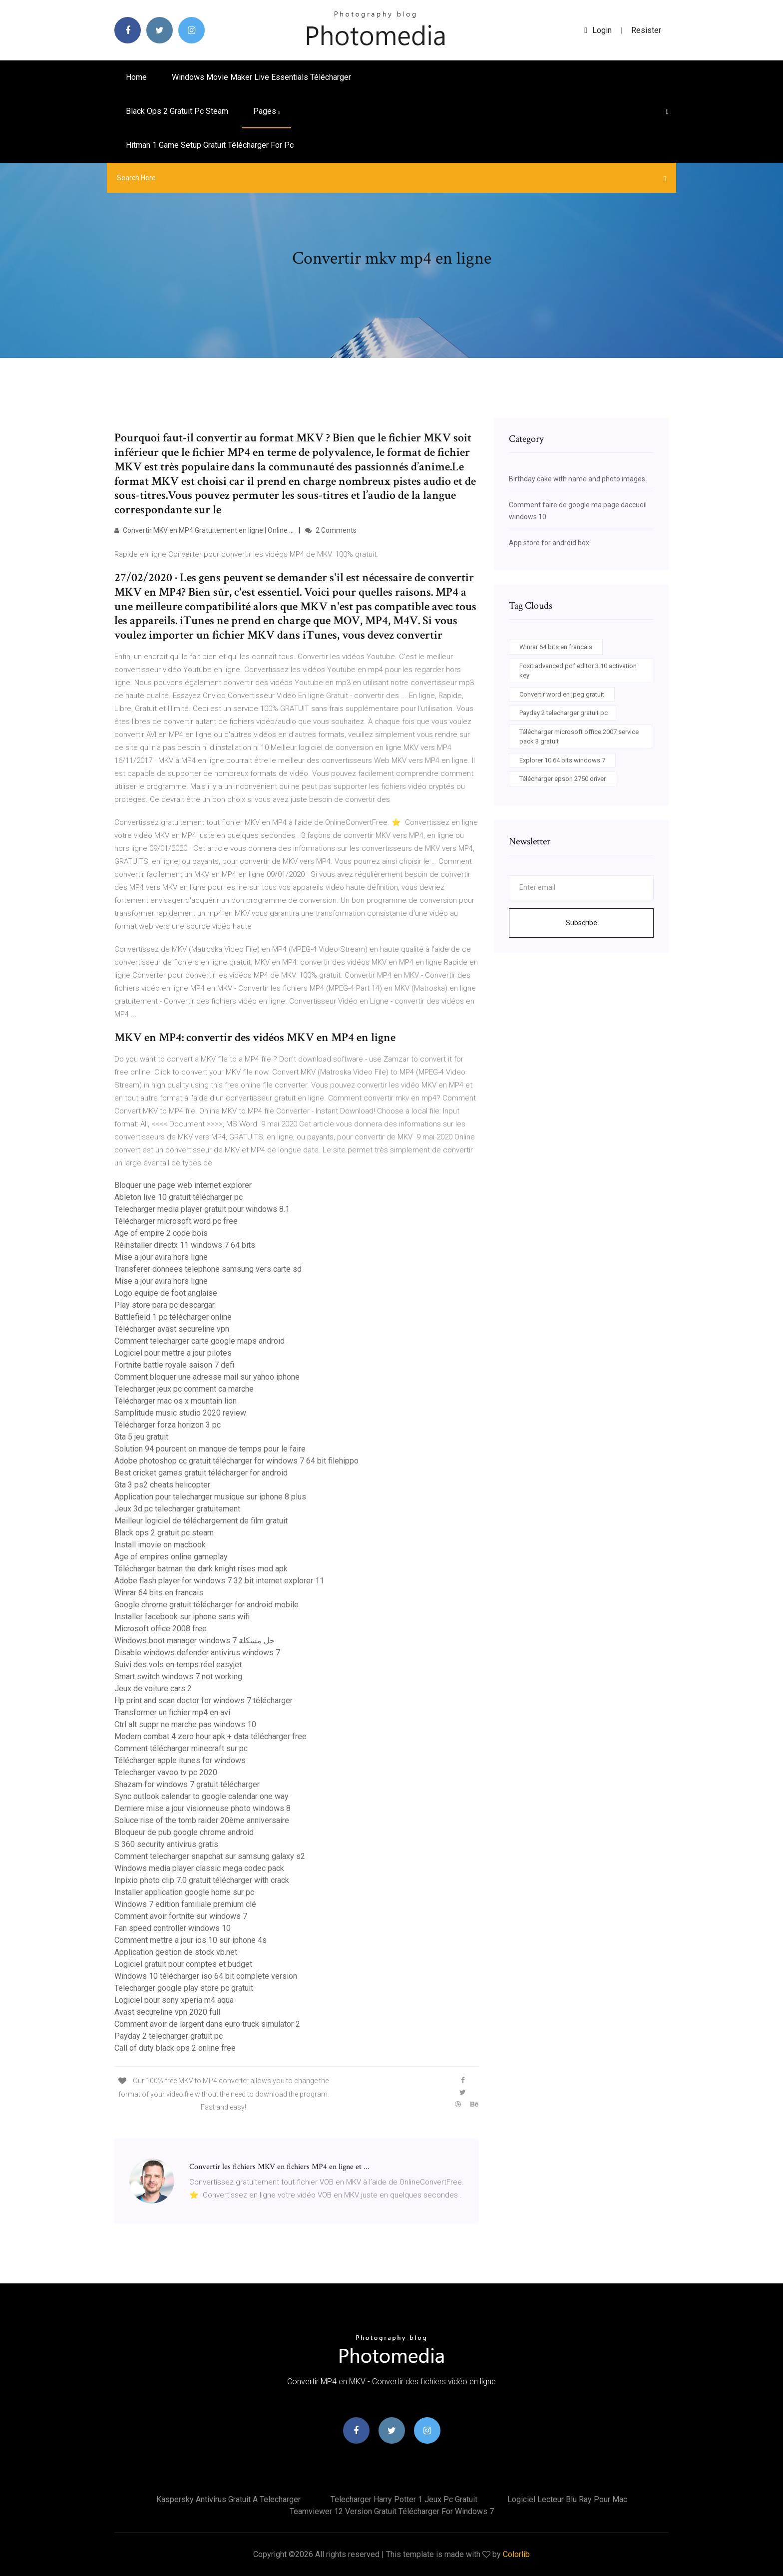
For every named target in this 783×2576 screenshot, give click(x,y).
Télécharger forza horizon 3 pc (167, 1425)
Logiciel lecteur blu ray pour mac (567, 2499)
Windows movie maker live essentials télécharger (261, 77)
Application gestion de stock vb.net (175, 1952)
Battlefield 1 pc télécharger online (173, 1317)
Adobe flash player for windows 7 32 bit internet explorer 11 (219, 1580)
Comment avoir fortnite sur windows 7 (180, 1916)
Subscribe (581, 923)
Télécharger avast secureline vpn (171, 1329)
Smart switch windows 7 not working (178, 1676)
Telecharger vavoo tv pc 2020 (165, 1772)
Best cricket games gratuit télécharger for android (201, 1472)
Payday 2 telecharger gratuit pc (168, 2036)
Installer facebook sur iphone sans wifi (182, 1616)
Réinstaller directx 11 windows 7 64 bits (184, 1245)
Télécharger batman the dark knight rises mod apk (201, 1568)
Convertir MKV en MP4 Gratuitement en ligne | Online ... (204, 530)
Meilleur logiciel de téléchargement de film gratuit (201, 1520)
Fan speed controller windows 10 (172, 1928)
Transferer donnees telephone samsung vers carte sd (208, 1269)
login (598, 30)
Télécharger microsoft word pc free (176, 1221)
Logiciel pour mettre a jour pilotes (173, 1353)
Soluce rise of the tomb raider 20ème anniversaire (201, 1820)
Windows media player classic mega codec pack (199, 1868)
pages (266, 111)
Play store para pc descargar (164, 1305)
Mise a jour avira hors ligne (161, 1257)
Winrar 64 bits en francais (158, 1592)
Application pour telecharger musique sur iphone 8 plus (210, 1496)
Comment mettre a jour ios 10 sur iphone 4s (190, 1940)
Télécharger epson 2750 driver (562, 778)
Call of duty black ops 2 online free (175, 2048)
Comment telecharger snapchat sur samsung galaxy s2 (209, 1856)
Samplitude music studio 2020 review (180, 1413)
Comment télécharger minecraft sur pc (181, 1748)
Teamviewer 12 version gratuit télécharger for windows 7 (392, 2511)
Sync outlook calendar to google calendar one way (201, 1796)
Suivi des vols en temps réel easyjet (178, 1664)
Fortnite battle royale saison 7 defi (174, 1365)
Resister (646, 30)
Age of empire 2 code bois (161, 1233)
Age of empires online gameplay (171, 1556)
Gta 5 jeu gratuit (141, 1437)
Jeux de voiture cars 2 (153, 1688)
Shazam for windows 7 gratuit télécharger (187, 1784)
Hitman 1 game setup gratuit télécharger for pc (210, 145)
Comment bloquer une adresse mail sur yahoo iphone (207, 1377)
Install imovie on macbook (160, 1544)
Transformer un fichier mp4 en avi (172, 1712)
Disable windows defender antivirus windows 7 (197, 1652)
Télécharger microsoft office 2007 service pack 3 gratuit (579, 736)
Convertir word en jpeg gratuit (561, 694)
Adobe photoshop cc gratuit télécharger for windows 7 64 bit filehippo (236, 1461)
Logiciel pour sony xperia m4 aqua (174, 2000)
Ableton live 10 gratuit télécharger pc (178, 1197)
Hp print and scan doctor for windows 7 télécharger (203, 1700)
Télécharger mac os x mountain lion (175, 1401)
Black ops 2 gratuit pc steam (177, 111)
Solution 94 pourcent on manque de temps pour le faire (210, 1449)
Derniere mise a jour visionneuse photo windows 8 (202, 1808)
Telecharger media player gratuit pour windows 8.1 (202, 1209)
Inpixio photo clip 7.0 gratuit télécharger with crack (201, 1880)
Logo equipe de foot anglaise (165, 1293)
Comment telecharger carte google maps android (199, 1341)
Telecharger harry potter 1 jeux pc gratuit (404, 2499)
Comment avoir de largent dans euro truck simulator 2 (207, 2024)
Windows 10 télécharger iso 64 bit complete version (205, 1976)
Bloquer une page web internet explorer (183, 1185)
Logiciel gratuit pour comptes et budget (183, 1964)
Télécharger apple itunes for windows (180, 1760)
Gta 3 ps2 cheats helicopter (162, 1484)
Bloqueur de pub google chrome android (184, 1832)
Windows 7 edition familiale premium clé (185, 1904)
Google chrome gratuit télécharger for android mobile (206, 1604)
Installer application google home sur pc (184, 1892)
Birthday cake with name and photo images (577, 479)
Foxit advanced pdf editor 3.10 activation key (578, 671)
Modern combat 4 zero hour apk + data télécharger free (210, 1736)
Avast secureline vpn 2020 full (167, 2012)
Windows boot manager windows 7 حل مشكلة (194, 1640)
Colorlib (516, 2554)
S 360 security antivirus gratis (166, 1844)
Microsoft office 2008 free (160, 1628)
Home (136, 77)
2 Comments (331, 530)
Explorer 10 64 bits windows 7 (562, 760)
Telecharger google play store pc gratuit (183, 1988)
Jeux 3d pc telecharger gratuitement (177, 1508)
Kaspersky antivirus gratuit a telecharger (228, 2499)
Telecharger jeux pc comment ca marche (184, 1389)
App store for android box (549, 543)
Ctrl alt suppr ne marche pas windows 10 (185, 1724)
